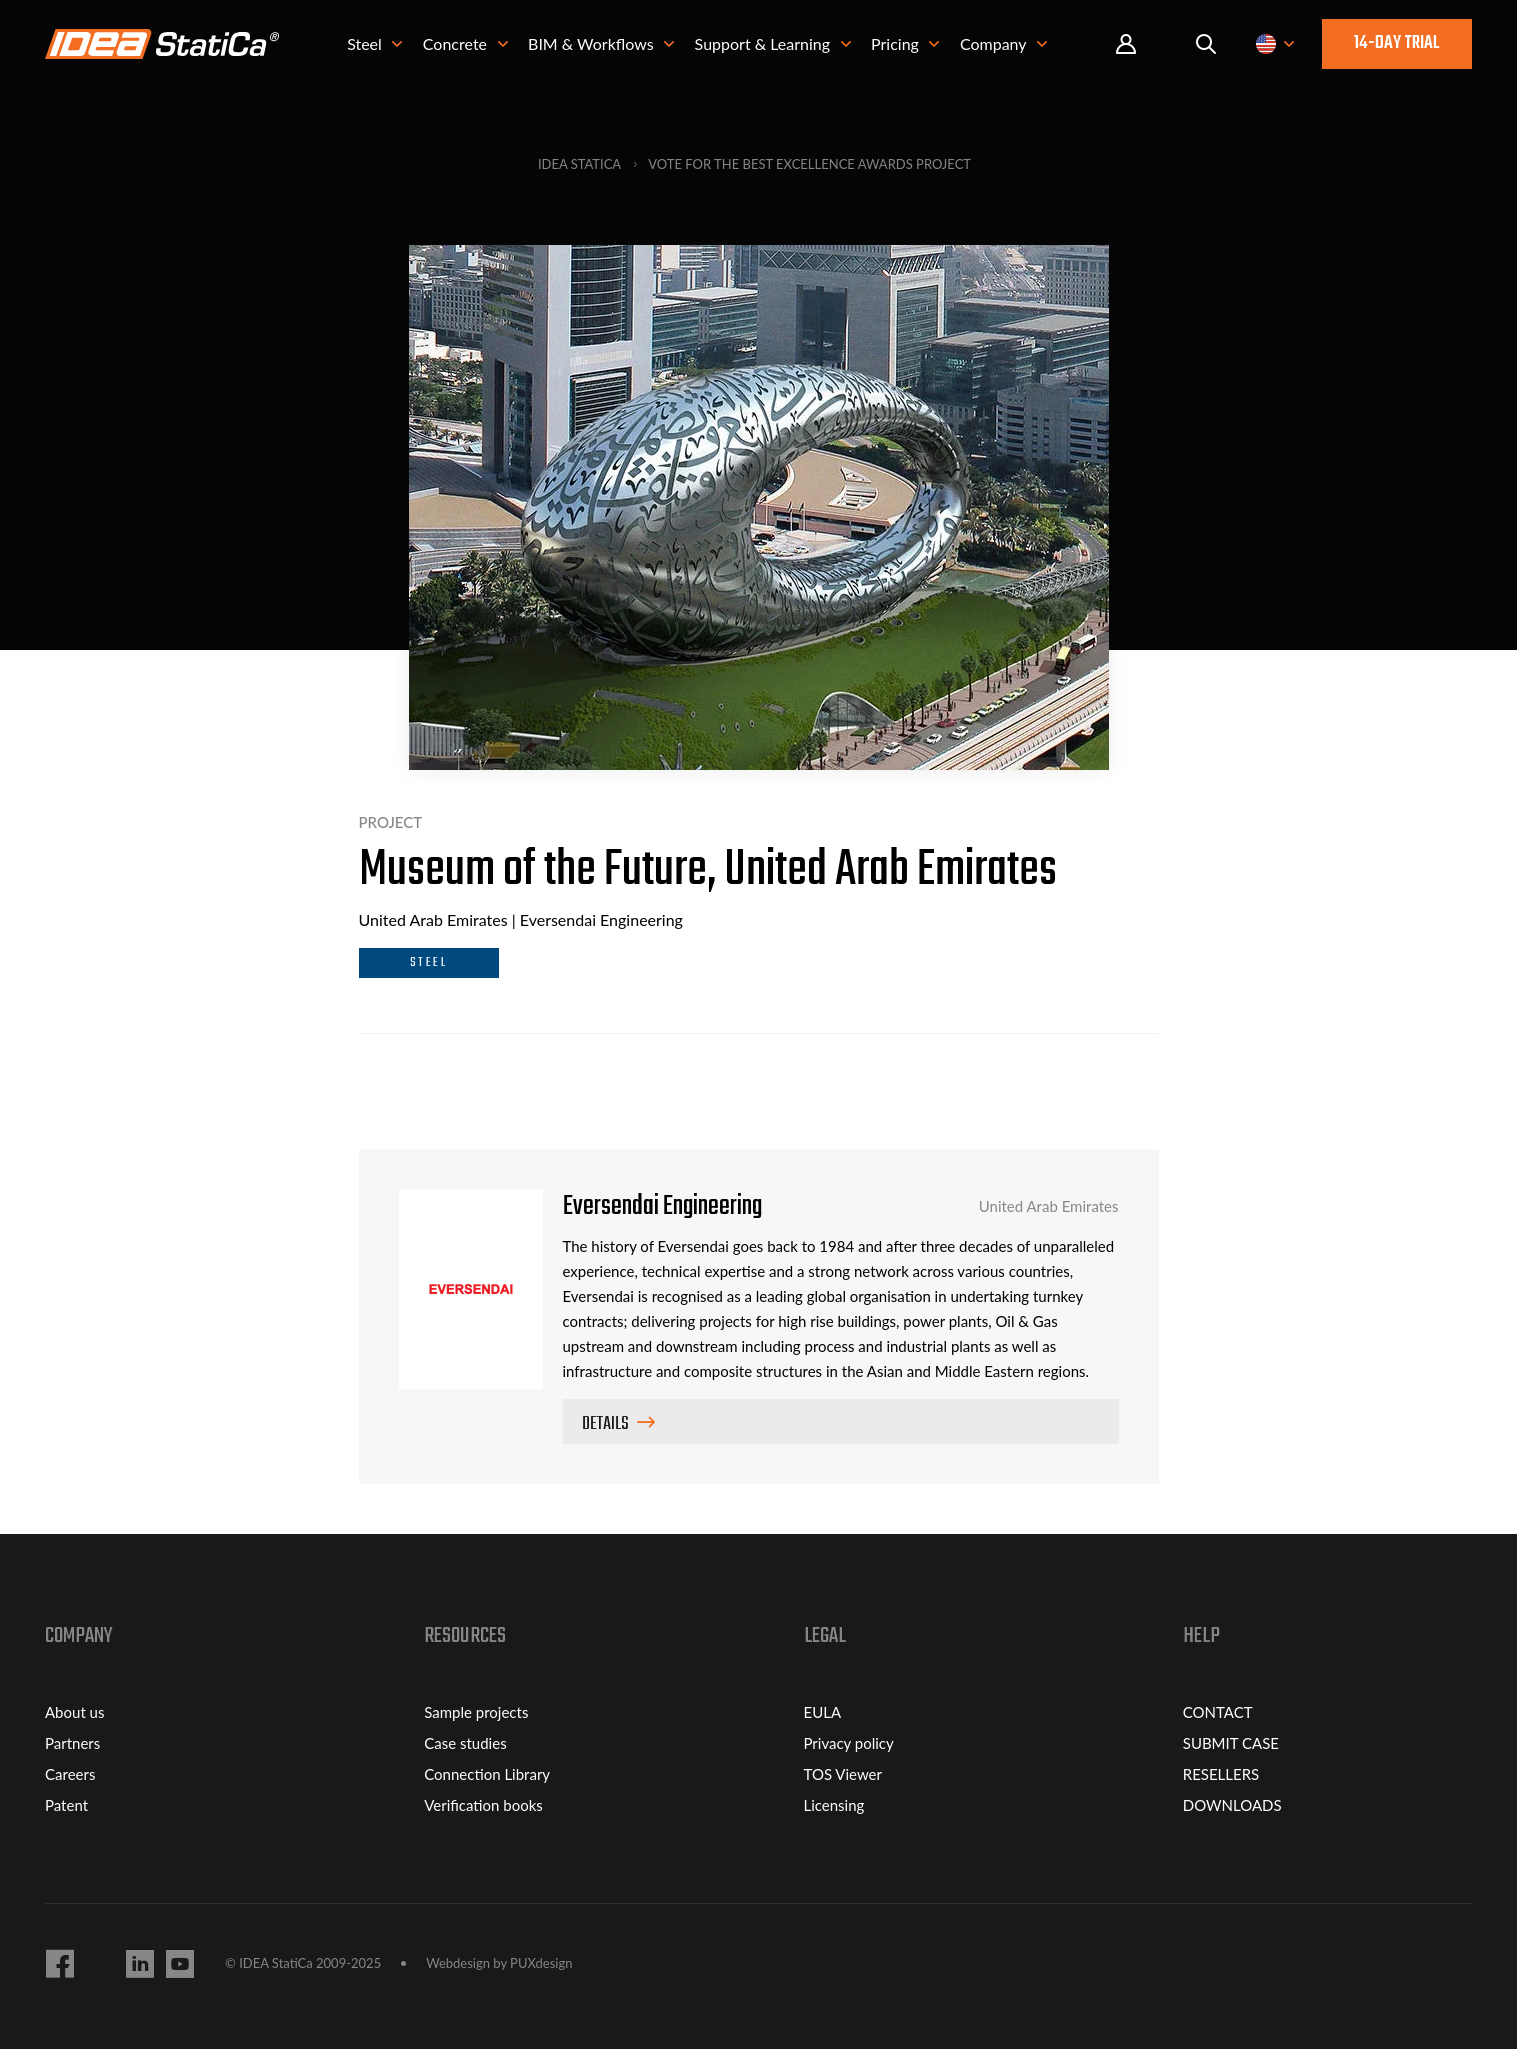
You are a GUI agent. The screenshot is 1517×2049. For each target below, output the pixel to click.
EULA (823, 1712)
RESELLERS (1221, 1774)
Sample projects (476, 1712)
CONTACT (1218, 1712)
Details (605, 1424)
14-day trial (1397, 43)
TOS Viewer (843, 1774)
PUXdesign (541, 1964)
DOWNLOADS (1232, 1805)
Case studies (465, 1743)
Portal (1126, 44)
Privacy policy (849, 1743)
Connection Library (487, 1774)
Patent (66, 1805)
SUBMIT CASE (1231, 1743)
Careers (70, 1774)
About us (74, 1712)
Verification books (483, 1805)
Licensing (834, 1805)
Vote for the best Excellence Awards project (809, 164)
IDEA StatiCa (579, 164)
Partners (72, 1743)
